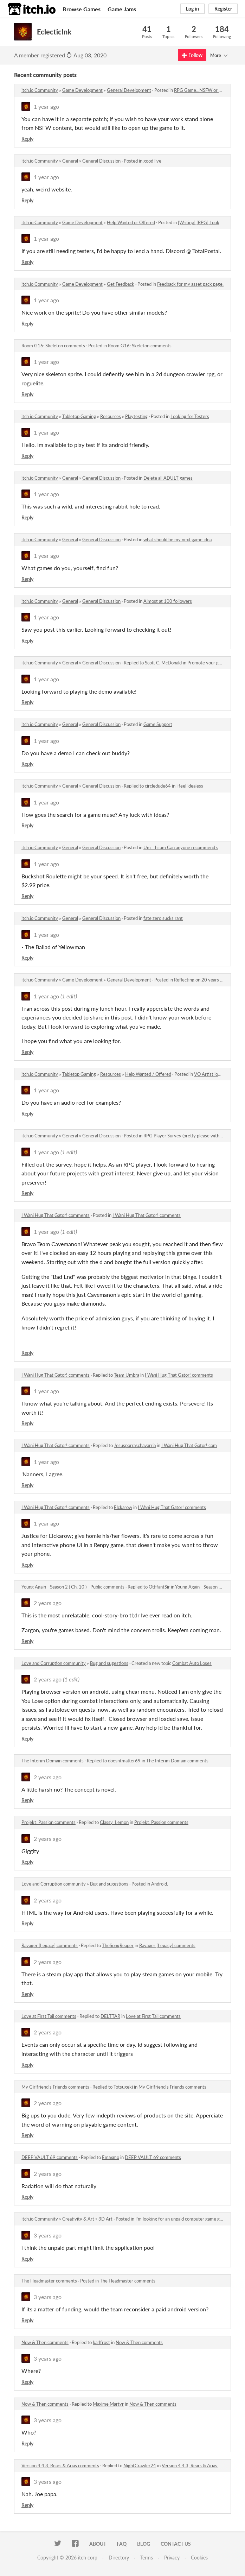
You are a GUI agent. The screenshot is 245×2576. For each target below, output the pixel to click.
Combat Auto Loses (192, 1663)
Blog (143, 2544)
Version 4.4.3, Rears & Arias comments (60, 2465)
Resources (110, 416)
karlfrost (101, 2342)
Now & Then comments (45, 2342)
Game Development (82, 90)
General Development (129, 90)
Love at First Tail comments (48, 2016)
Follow (192, 55)
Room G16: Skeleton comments (53, 345)
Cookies (199, 2558)
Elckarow (123, 1507)
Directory (119, 2558)
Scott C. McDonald (163, 662)
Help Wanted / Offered (148, 1074)
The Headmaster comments (49, 2281)
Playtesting (136, 416)
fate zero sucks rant (163, 918)
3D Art (105, 2219)
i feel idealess (189, 786)
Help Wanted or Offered (131, 222)
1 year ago (46, 106)
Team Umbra (126, 1375)
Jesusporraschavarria (135, 1445)
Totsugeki (123, 2087)
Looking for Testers (189, 416)
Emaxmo (110, 2157)
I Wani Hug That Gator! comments (55, 1215)
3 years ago (48, 2235)
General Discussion (101, 161)
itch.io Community (39, 90)
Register (223, 9)
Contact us (176, 2544)
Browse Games (82, 9)
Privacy (172, 2558)
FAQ (122, 2544)
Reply (27, 139)
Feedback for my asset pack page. (190, 284)
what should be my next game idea (177, 539)
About (97, 2544)
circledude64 (158, 786)
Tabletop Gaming (79, 416)
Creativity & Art (78, 2219)
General (70, 161)
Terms (146, 2558)
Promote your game (207, 662)
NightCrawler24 (139, 2465)
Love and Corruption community (53, 1663)
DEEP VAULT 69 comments (49, 2157)
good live (152, 161)
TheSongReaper (118, 1945)
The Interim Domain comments (52, 1760)
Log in (192, 9)
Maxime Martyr (108, 2404)
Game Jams (122, 9)
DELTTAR (110, 2016)
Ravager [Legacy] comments (49, 1945)
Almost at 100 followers (167, 601)
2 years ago (48, 1602)
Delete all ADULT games (168, 478)
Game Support (157, 724)
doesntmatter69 (124, 1760)
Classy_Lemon (114, 1822)
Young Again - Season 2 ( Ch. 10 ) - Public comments (72, 1587)
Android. (159, 1884)
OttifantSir (159, 1587)
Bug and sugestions (109, 1663)
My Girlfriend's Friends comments (55, 2087)
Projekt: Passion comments (48, 1822)
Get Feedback (120, 284)
